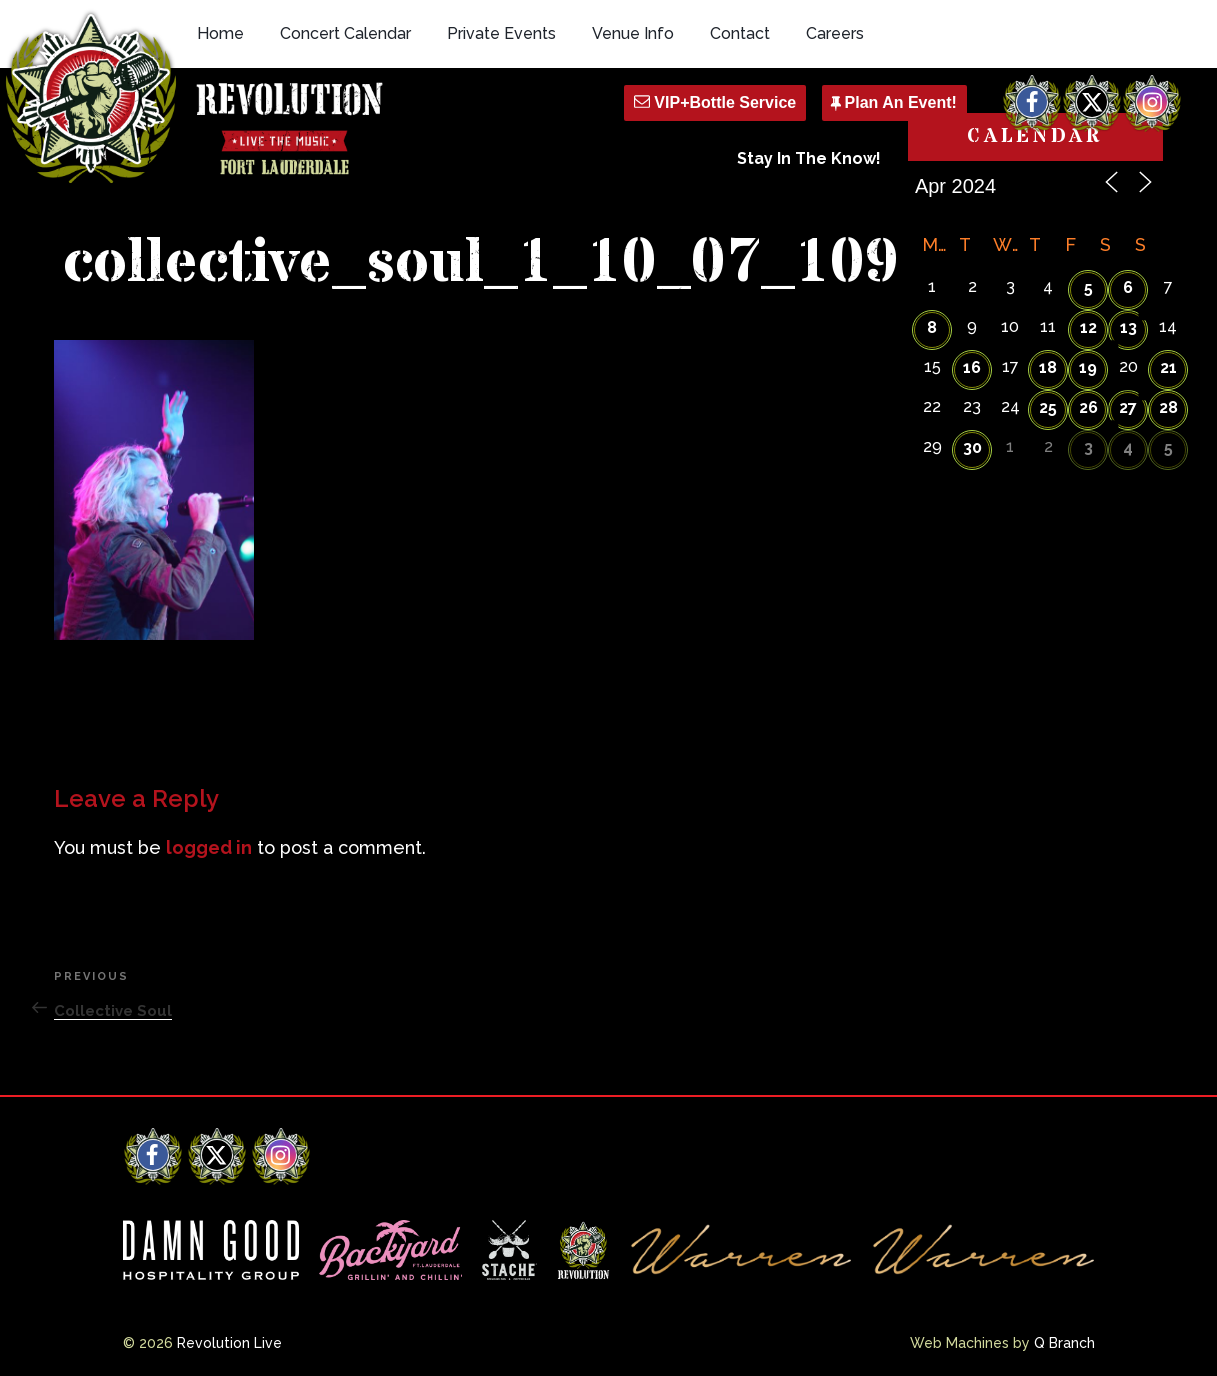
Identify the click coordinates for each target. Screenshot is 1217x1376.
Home (220, 33)
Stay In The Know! (809, 158)
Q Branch (1064, 1343)
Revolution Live (229, 1343)
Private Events (501, 33)
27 (1128, 407)
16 (972, 367)
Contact (740, 33)
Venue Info (633, 33)
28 (1168, 407)
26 (1088, 407)
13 (1128, 327)
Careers (835, 33)
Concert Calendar (345, 33)
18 (1048, 367)
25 (1048, 407)
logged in (209, 847)
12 (1088, 327)
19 (1088, 367)
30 (972, 447)
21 (1168, 367)
